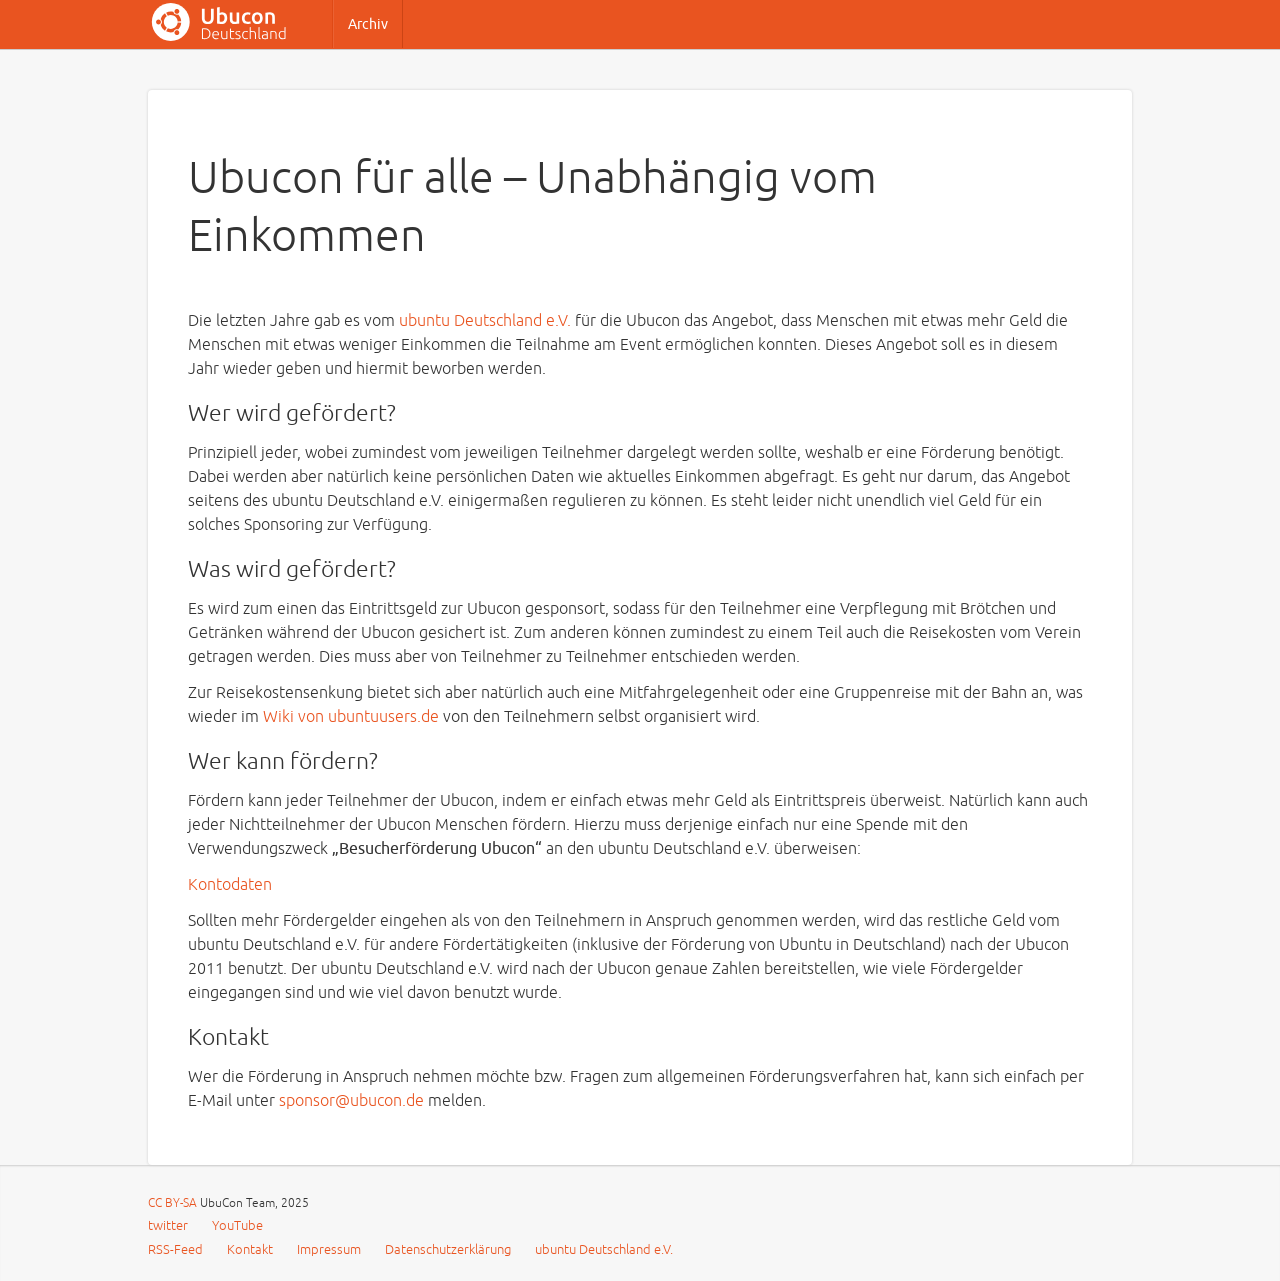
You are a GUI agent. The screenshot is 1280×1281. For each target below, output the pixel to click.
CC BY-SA (174, 1203)
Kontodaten (230, 885)
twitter (168, 1226)
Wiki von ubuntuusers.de (351, 717)
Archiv (368, 24)
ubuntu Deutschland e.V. (485, 321)
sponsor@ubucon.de (351, 1101)
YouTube (237, 1226)
